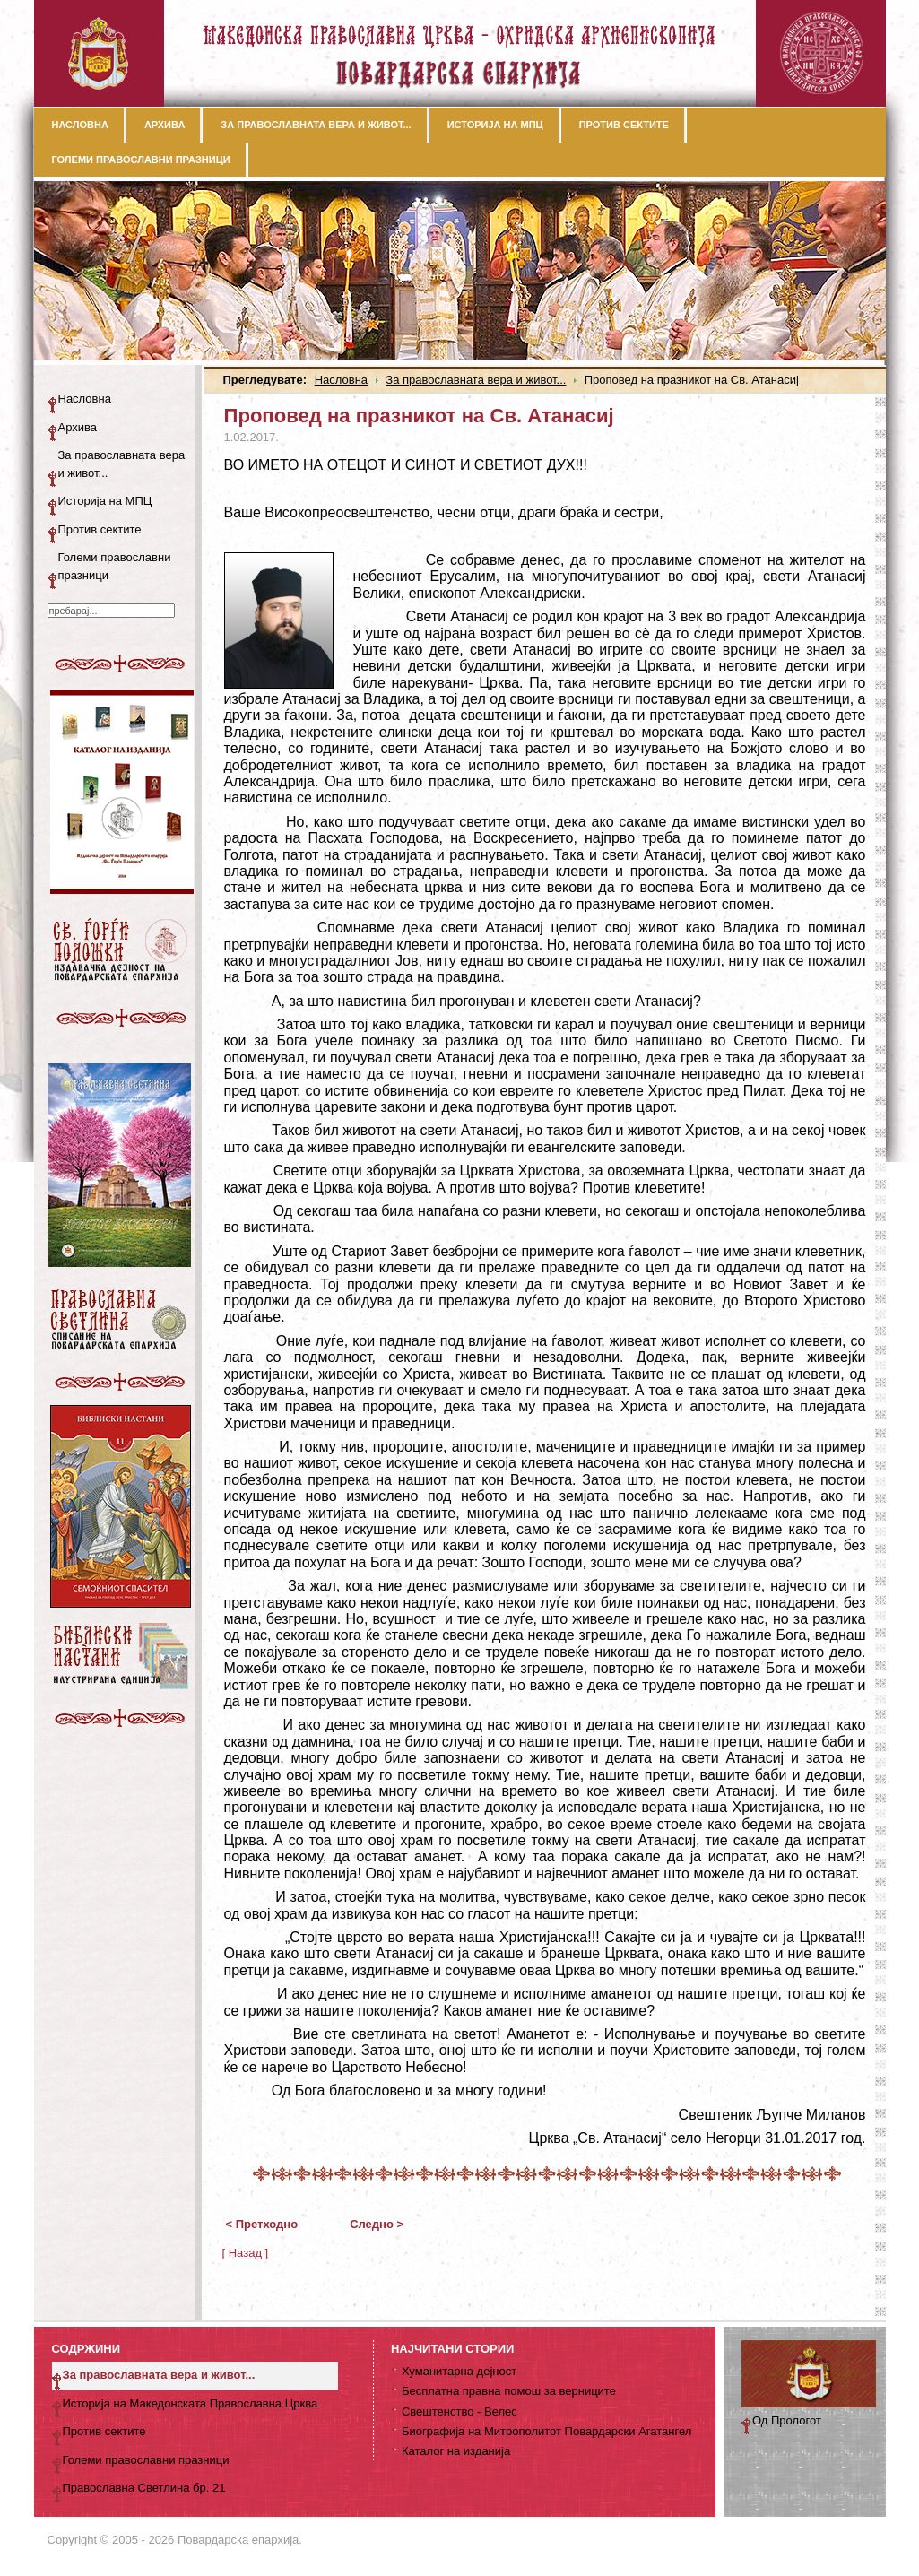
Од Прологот (786, 2420)
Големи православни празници (114, 566)
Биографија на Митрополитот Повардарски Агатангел (546, 2431)
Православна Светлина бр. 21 (144, 2487)
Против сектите (100, 529)
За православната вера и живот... (476, 379)
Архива (78, 427)
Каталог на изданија (456, 2451)
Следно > (376, 2224)
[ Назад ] (245, 2252)
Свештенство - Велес (459, 2411)
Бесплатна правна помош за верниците (509, 2391)
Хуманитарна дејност (459, 2371)
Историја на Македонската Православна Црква (190, 2403)
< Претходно (262, 2224)
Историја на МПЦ (105, 500)
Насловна (341, 379)
